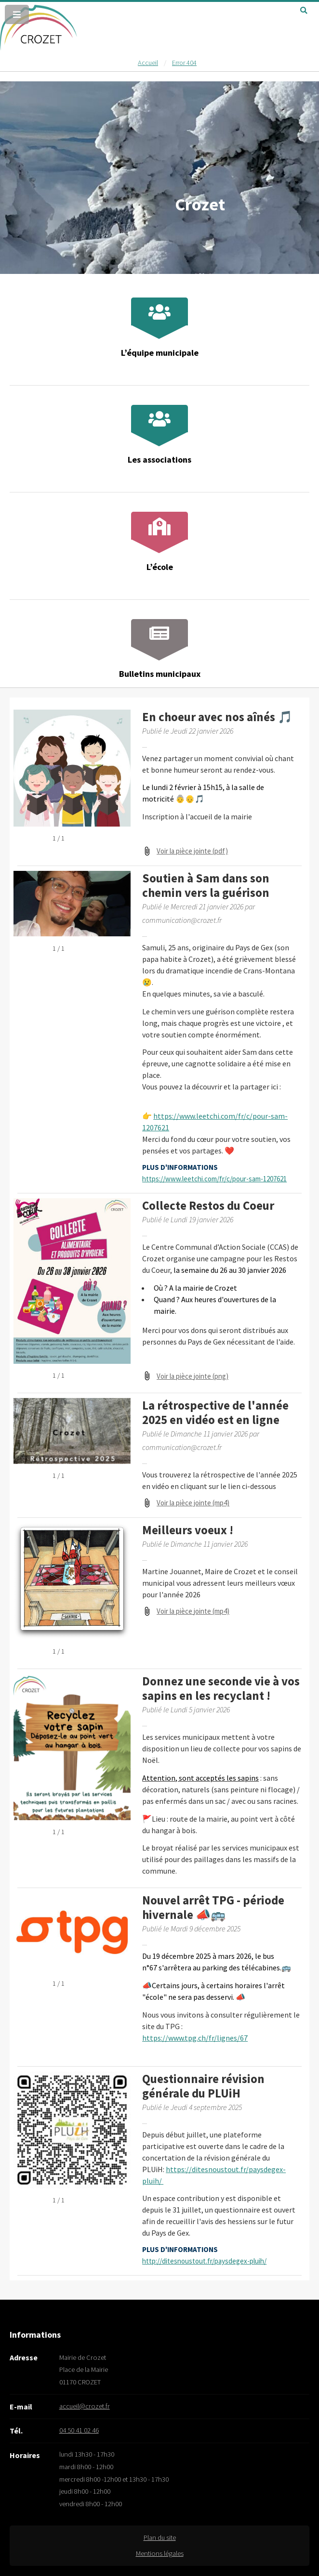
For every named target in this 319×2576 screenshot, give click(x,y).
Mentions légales (160, 2553)
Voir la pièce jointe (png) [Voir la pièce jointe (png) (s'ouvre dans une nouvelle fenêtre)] (192, 1376)
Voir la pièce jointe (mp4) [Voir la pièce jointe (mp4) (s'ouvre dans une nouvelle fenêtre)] (193, 1502)
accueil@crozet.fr (84, 2406)
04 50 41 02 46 (79, 2430)
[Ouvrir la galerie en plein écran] (74, 838)
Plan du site (160, 2537)
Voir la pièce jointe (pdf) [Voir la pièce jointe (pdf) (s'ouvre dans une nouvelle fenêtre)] (192, 850)
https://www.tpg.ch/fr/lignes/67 (195, 2038)
